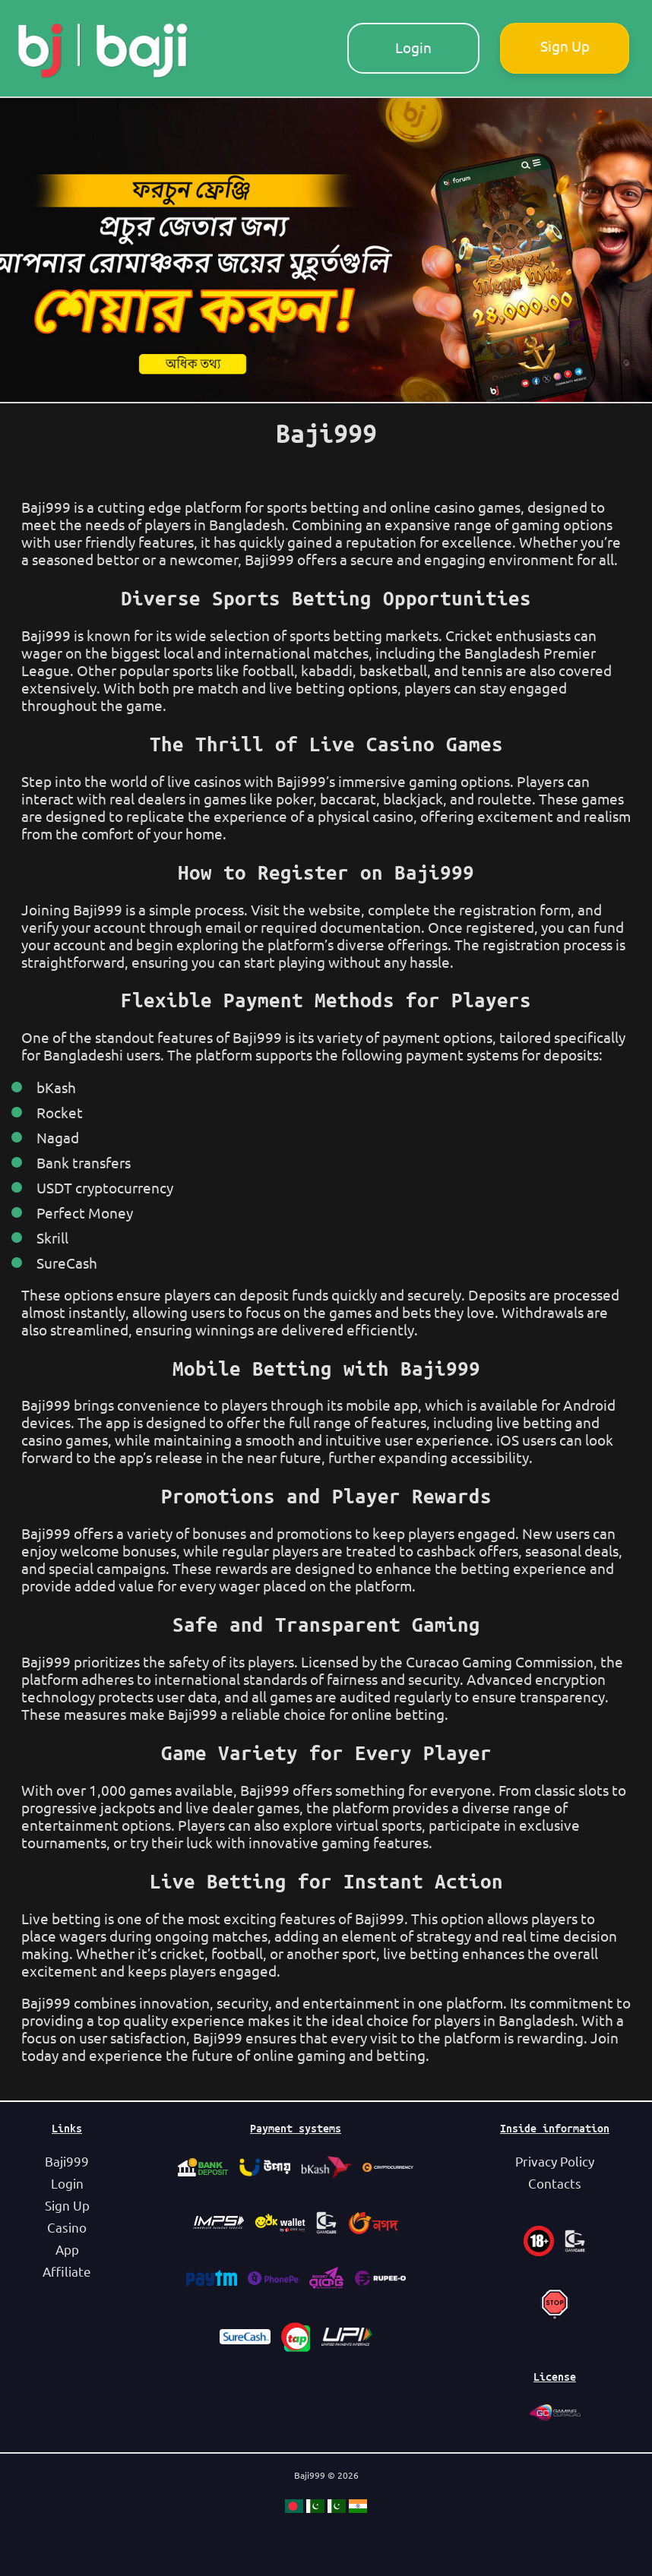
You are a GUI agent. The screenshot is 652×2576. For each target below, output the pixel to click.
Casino (67, 2227)
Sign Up (565, 46)
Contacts (554, 2183)
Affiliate (67, 2272)
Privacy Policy (554, 2161)
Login (413, 48)
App (67, 2250)
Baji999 (67, 2161)
